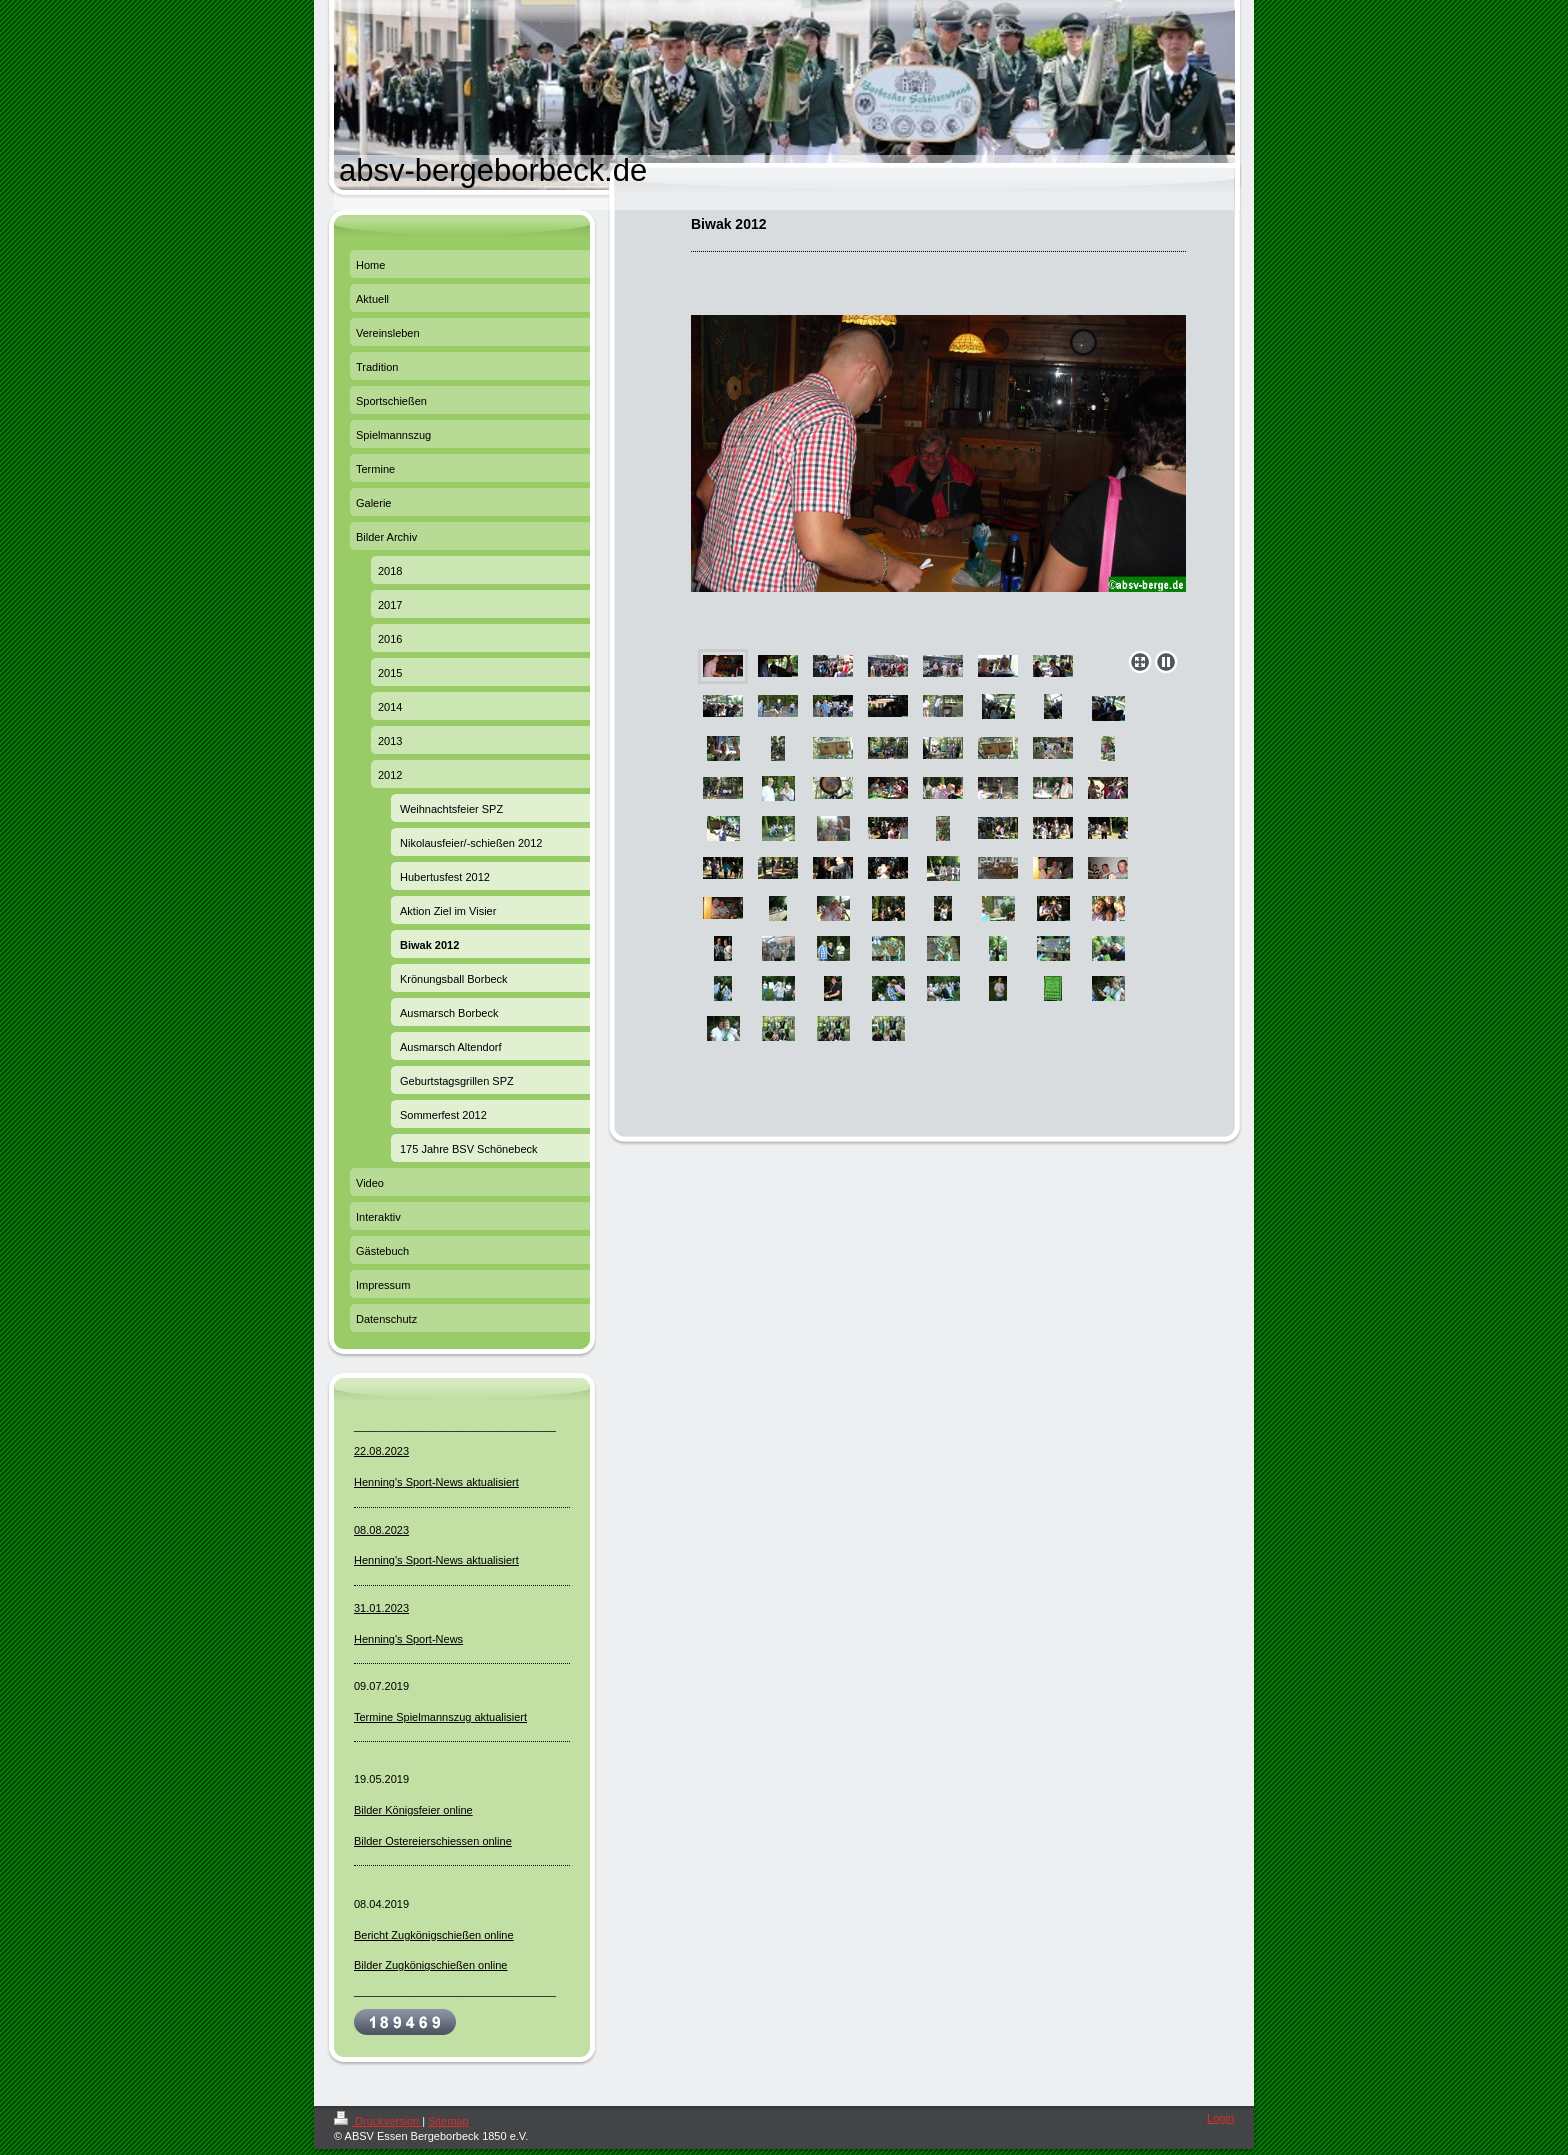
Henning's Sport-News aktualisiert (436, 1482)
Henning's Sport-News (408, 1639)
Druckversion (378, 2121)
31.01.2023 (381, 1608)
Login (1220, 2118)
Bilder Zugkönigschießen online (430, 1965)
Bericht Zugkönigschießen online (434, 1935)
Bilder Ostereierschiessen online (433, 1841)
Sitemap (448, 2121)
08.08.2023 (381, 1530)
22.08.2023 (381, 1451)
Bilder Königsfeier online (413, 1810)
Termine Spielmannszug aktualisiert (440, 1717)
